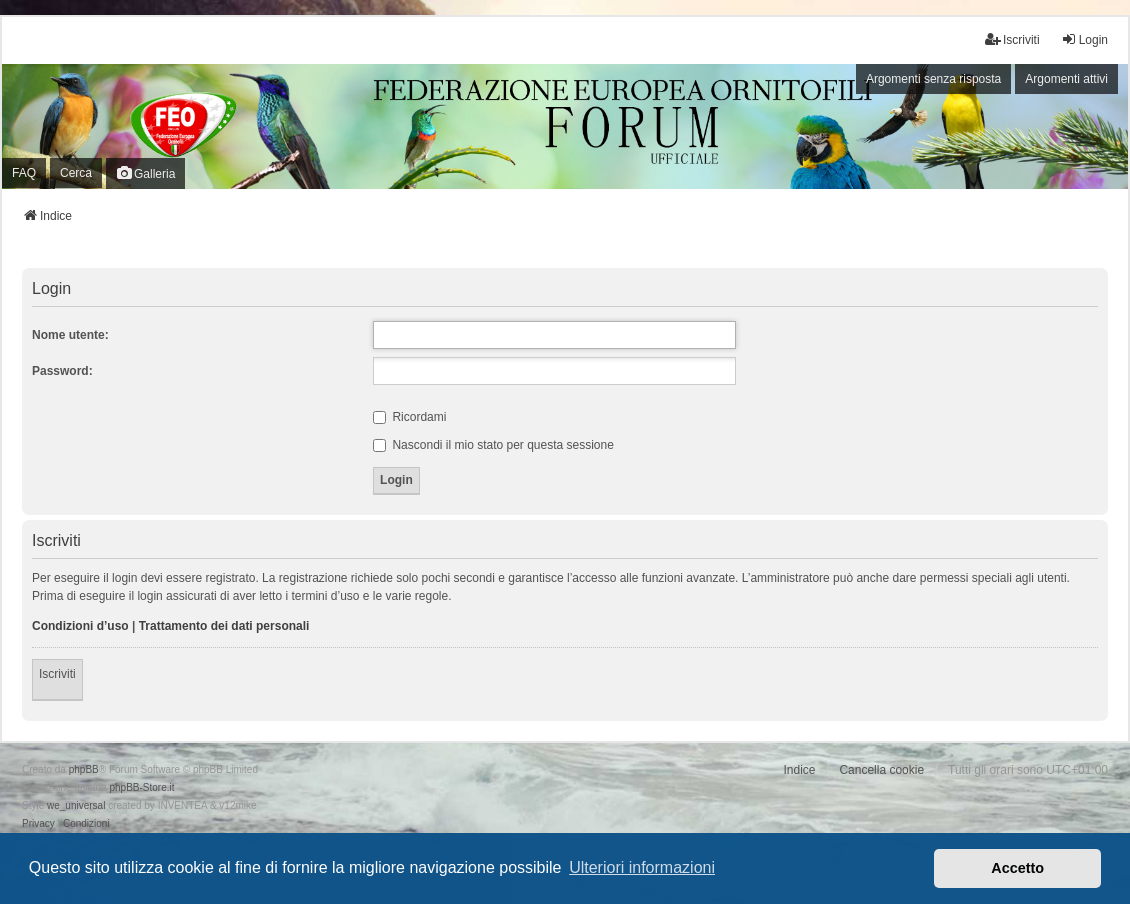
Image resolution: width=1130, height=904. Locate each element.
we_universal (76, 805)
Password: (62, 371)
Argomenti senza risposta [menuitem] (933, 79)
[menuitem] (38, 824)
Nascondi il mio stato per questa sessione (493, 445)
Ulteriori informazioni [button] (642, 867)
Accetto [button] (1017, 868)
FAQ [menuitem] (24, 173)
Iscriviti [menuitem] (1012, 39)
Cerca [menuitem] (76, 173)
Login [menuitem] (1084, 39)
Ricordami (409, 417)
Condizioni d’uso (80, 626)
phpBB (84, 769)
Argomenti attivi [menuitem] (1066, 79)
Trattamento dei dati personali (224, 626)
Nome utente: (70, 335)
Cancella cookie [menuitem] (881, 770)
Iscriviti (57, 674)
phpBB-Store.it (141, 787)
